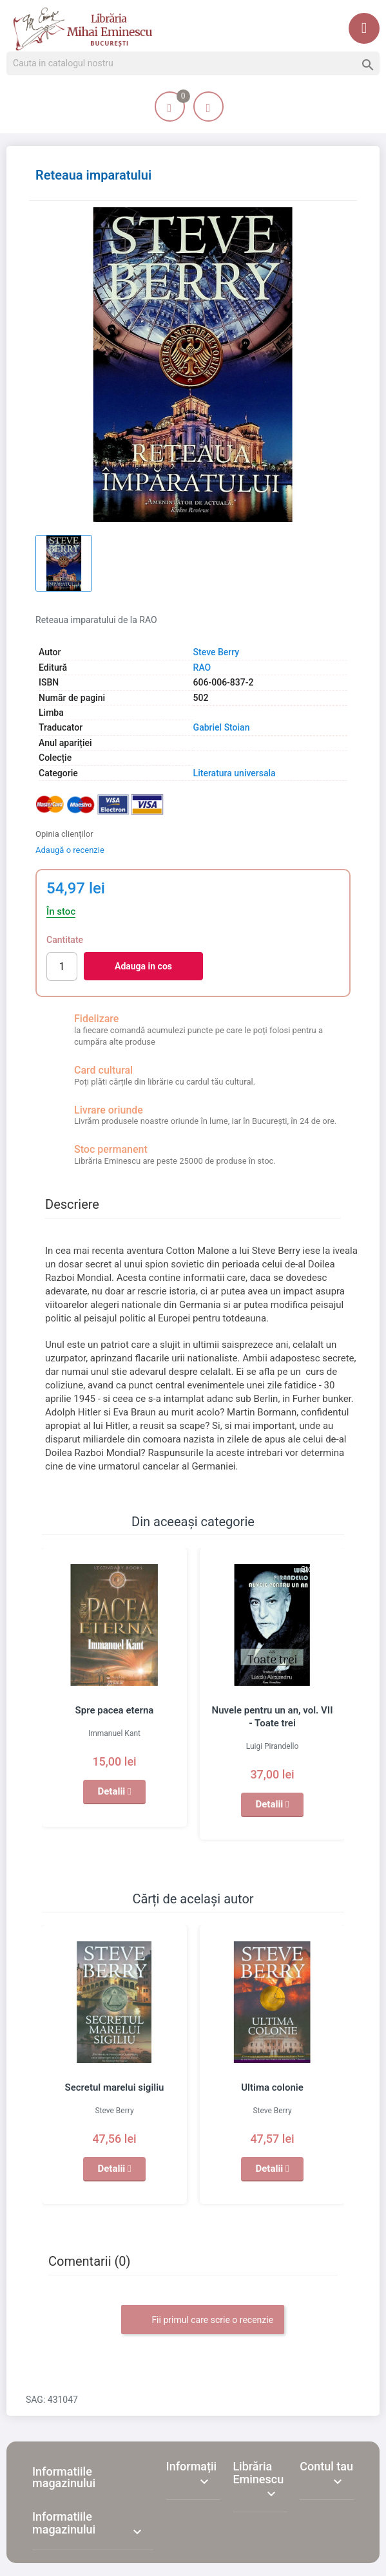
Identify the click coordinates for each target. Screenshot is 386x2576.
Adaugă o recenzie (69, 850)
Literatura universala (234, 773)
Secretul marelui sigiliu (114, 2087)
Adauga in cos (143, 966)
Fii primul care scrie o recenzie (202, 2320)
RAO (202, 667)
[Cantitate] (61, 966)
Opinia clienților (64, 834)
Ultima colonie (272, 2087)
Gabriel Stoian (221, 727)
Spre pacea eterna (114, 1710)
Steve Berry (216, 652)
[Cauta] (193, 63)
